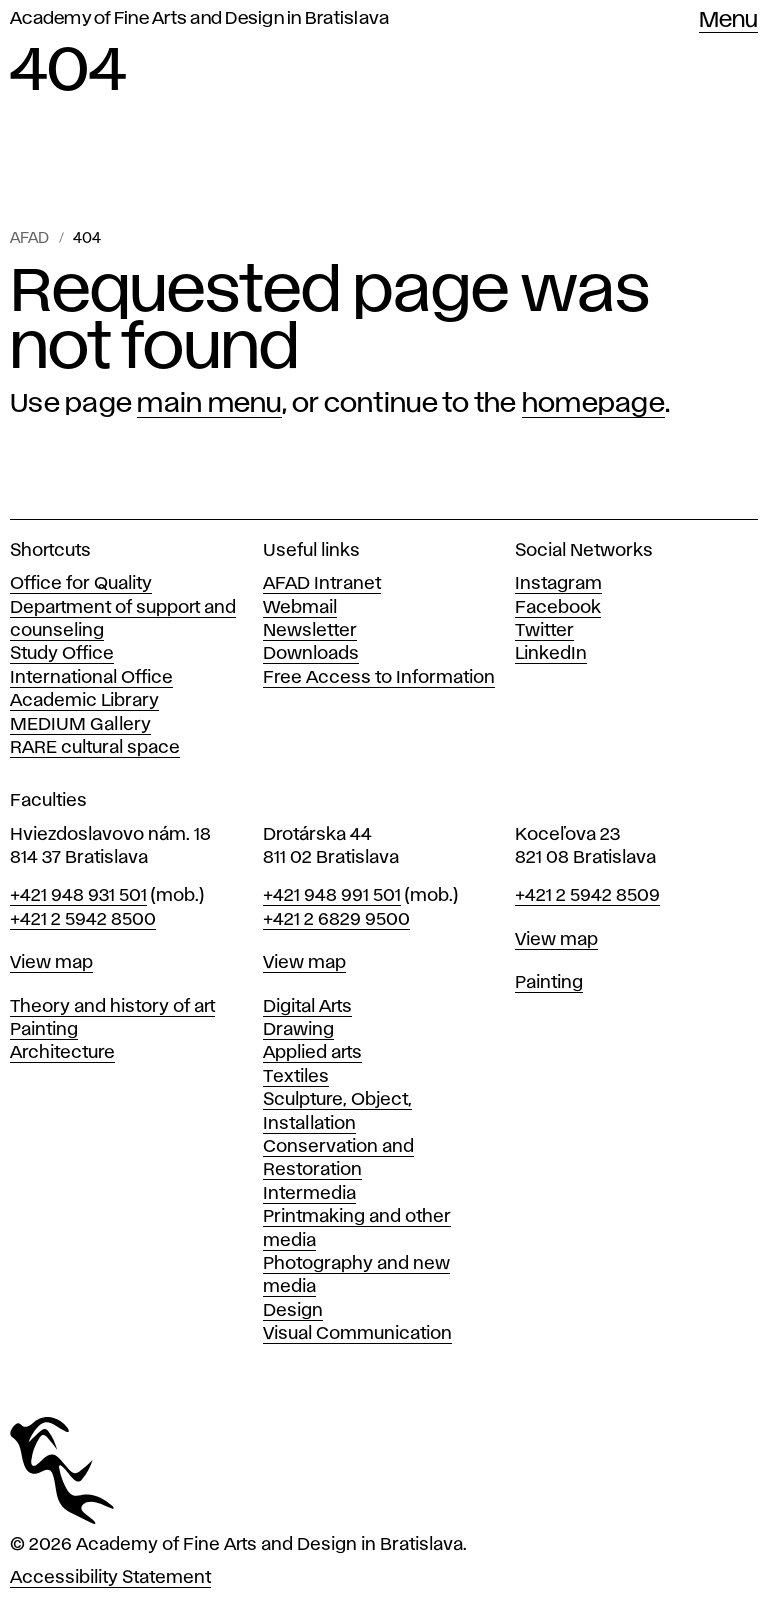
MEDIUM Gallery (80, 725)
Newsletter (310, 631)
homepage (593, 404)
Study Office (62, 654)
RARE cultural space (95, 748)
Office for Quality (81, 584)
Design (293, 1311)
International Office (91, 678)
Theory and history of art (112, 1007)
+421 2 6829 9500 (336, 920)
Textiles (296, 1077)
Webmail (300, 608)
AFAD (29, 239)
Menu (728, 21)
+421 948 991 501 (332, 896)
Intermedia (309, 1194)
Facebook (558, 608)
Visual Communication (357, 1334)
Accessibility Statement (110, 1578)
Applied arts (312, 1053)
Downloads (311, 654)
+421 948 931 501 (78, 896)
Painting (44, 1030)
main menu (209, 404)
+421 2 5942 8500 (83, 920)
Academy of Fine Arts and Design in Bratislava (199, 19)
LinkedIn (551, 654)
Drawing (298, 1030)
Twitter (544, 631)
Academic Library (84, 701)
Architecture (62, 1053)
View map (51, 963)
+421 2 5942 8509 (587, 896)
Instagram (558, 584)
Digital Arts (307, 1007)
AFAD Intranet (322, 584)
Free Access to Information (379, 678)
